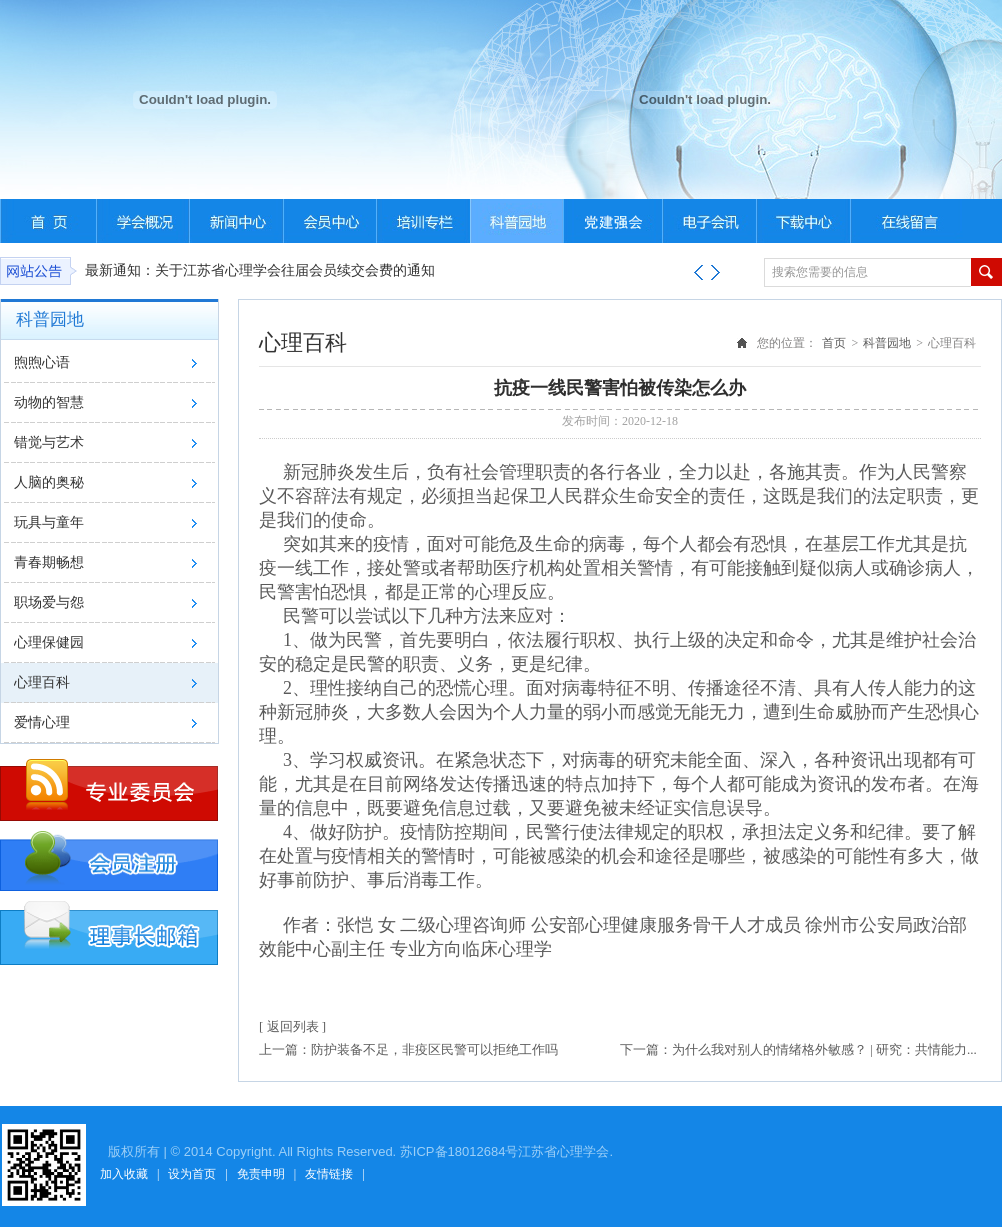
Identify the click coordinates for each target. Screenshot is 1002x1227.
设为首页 (192, 1174)
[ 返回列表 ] (292, 1026)
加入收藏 (124, 1174)
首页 (834, 343)
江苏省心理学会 (563, 1151)
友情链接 (329, 1174)
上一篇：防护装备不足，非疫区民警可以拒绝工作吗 (408, 1049)
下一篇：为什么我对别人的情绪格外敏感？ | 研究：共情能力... (798, 1049)
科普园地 (887, 343)
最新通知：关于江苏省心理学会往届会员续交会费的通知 (260, 270)
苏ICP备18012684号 (459, 1151)
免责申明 (261, 1174)
